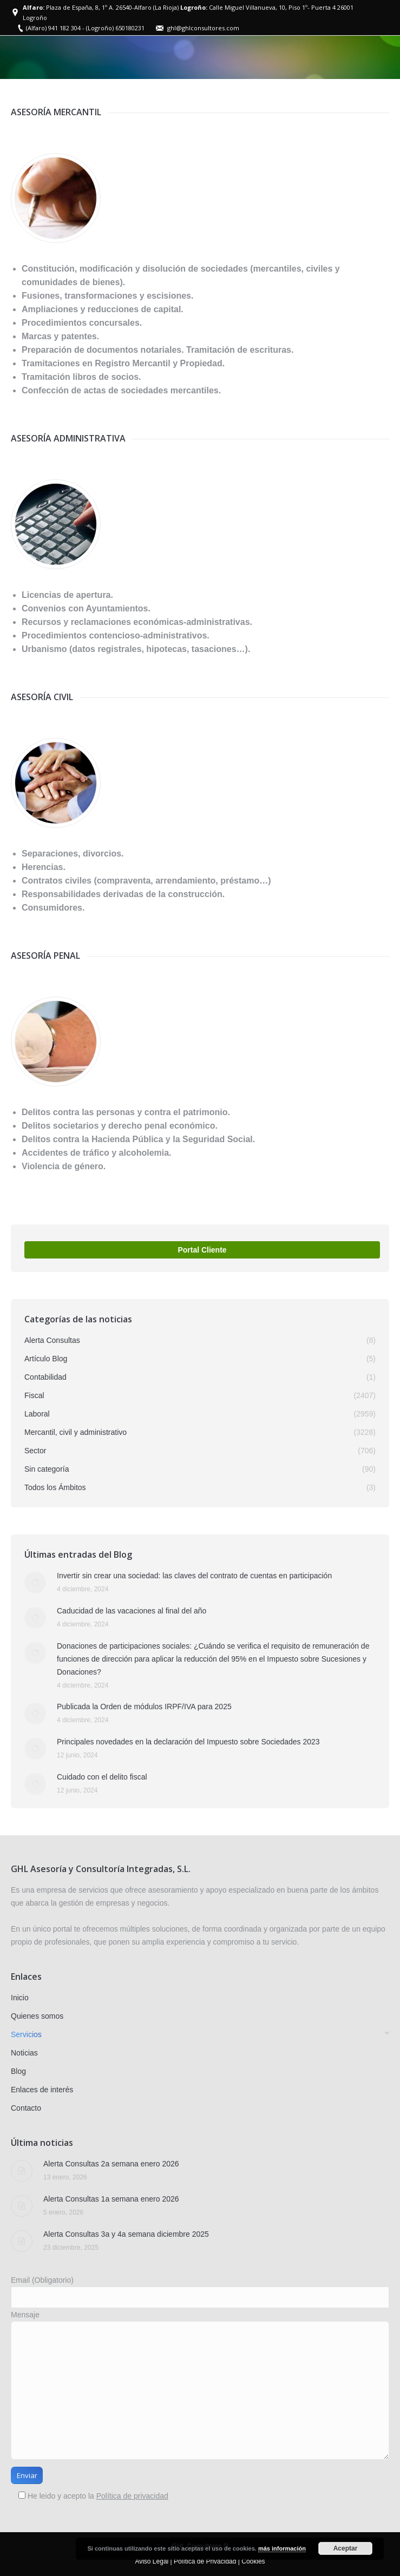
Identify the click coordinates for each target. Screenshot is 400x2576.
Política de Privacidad (205, 2561)
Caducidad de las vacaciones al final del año (131, 1610)
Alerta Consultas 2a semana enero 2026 (111, 2163)
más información (282, 2548)
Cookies (253, 2561)
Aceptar (345, 2548)
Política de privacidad (132, 2496)
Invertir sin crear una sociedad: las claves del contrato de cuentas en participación (194, 1575)
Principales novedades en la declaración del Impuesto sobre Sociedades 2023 (188, 1741)
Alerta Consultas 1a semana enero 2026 (111, 2199)
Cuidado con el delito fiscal (102, 1777)
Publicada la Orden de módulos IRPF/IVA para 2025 (144, 1706)
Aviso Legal (151, 2561)
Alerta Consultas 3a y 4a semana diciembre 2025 (126, 2234)
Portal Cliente (202, 1250)
